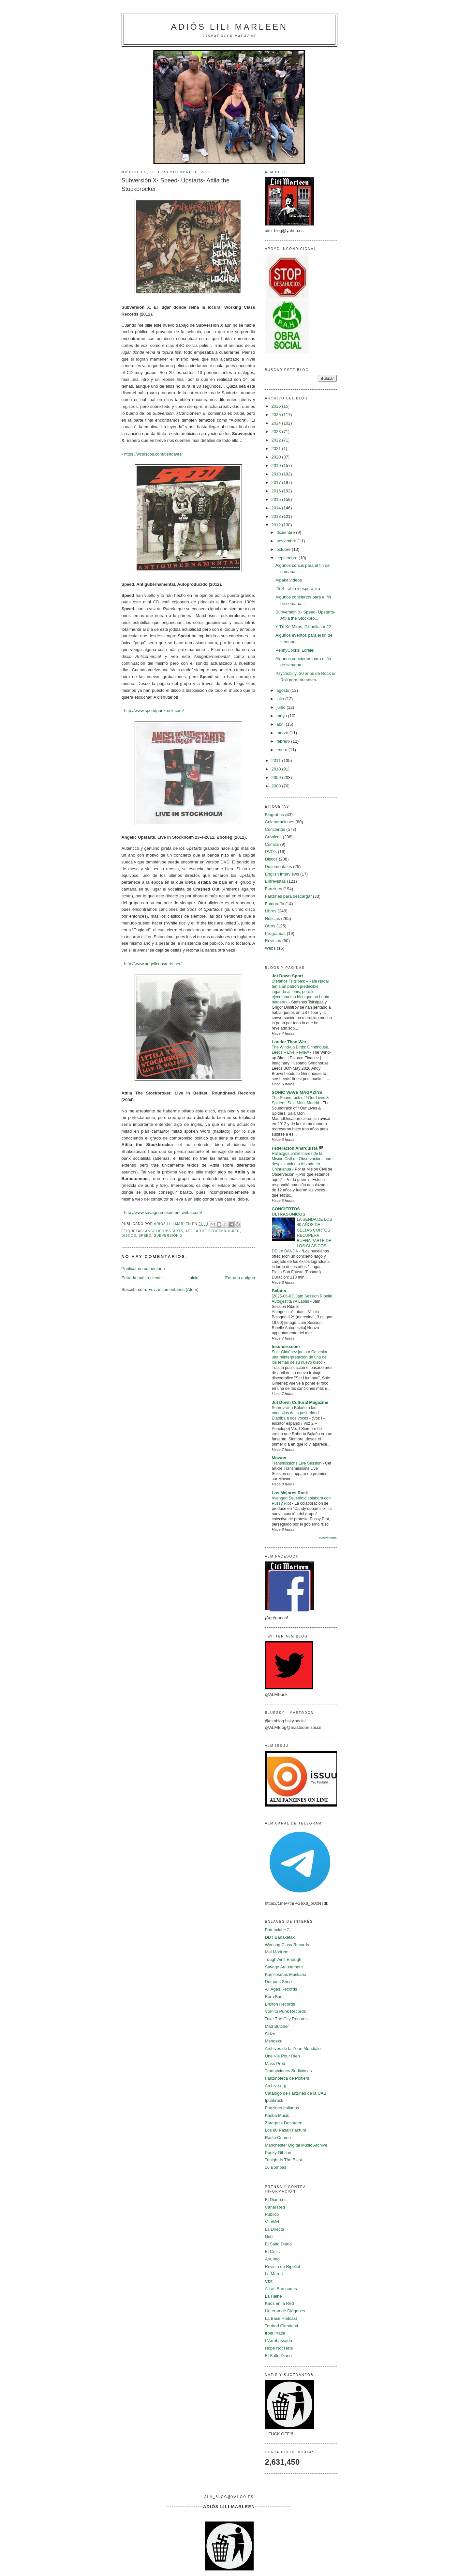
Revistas (273, 940)
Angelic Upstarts (164, 1231)
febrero (283, 741)
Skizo (270, 2033)
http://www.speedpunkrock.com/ (154, 710)
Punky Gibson (278, 2152)
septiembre (287, 557)
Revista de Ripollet (282, 2266)
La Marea (274, 2273)
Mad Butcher (277, 2026)
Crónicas (273, 836)
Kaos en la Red (279, 2303)
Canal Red (275, 2207)
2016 (277, 491)
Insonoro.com (286, 1346)
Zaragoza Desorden (284, 2122)
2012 (277, 524)
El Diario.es (276, 2199)
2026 (277, 406)
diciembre (286, 532)
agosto (283, 690)
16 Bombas (276, 2167)
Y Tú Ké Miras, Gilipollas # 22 (303, 626)
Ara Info (272, 2259)
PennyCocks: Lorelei (294, 650)
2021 (277, 448)
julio (280, 698)
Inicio (193, 1277)
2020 (277, 457)
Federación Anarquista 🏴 (298, 1148)
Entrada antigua (240, 1277)
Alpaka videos (288, 580)
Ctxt (269, 2281)
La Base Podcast (281, 2318)
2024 (277, 423)
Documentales (278, 866)
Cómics (272, 844)
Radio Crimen (278, 2137)
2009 (277, 777)
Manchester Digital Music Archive (296, 2145)
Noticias (272, 918)
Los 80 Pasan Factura (285, 2130)
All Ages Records (281, 1989)
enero (282, 749)
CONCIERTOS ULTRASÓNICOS (288, 1211)
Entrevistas (275, 881)
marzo (282, 732)
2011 (277, 760)
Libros (270, 910)
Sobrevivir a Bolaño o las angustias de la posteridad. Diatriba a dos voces (296, 1412)
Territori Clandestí (281, 2325)
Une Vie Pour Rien (282, 2056)
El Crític (272, 2251)
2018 (277, 474)
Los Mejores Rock (290, 1492)
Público (272, 2214)
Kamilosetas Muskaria (285, 1974)
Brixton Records (280, 2004)
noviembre (286, 540)
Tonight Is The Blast (283, 2159)
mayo (282, 715)
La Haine (273, 2296)
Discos (129, 1235)
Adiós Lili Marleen (229, 27)
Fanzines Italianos (282, 2107)
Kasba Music (277, 2115)
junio (281, 707)
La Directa (274, 2229)
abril (281, 724)
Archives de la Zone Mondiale (293, 2048)
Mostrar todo (328, 1538)
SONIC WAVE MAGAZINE (297, 1092)
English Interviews (282, 874)
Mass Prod (275, 2063)
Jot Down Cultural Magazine (300, 1402)
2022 (277, 440)
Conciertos (275, 829)
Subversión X (168, 1235)
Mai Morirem (276, 1951)
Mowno (279, 1457)
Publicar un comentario (143, 1268)
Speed (145, 1235)
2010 (277, 769)
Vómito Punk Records (285, 2011)
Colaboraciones (279, 821)
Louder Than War (289, 1041)
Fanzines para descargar (288, 896)
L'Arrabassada (278, 2340)
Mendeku (273, 2041)
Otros (270, 925)
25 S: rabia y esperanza (297, 588)
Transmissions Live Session (297, 1463)
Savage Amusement (284, 1966)
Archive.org (276, 2085)
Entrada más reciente (142, 1277)
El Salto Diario (278, 2244)
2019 (277, 465)
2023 (277, 431)
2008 (277, 786)
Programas (275, 933)
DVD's (271, 851)
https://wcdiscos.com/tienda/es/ (153, 454)
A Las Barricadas (281, 2288)
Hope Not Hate (279, 2348)
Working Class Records (287, 1944)
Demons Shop (278, 1981)
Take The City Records (286, 2018)
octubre (284, 549)
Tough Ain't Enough (283, 1959)
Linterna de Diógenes (285, 2310)
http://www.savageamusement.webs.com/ (163, 1212)
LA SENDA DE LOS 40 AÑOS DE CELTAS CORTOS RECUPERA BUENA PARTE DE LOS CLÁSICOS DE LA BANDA (302, 1235)
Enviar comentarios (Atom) (173, 1289)
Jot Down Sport (287, 975)
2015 (277, 499)
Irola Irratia (275, 2333)
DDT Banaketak (280, 1937)
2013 (277, 516)
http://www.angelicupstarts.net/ (152, 963)
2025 (277, 414)
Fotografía (274, 903)
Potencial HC (277, 1929)
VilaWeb (273, 2221)
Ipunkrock (274, 2100)
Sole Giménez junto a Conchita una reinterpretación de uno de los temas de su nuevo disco (299, 1357)
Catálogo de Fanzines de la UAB (296, 2093)
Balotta (279, 1290)
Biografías (274, 814)
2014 (277, 507)
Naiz (269, 2236)
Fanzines (273, 888)
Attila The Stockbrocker (212, 1231)
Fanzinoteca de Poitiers (287, 2078)
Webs (270, 948)
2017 (277, 482)
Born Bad (274, 1996)
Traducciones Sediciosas (288, 2070)
